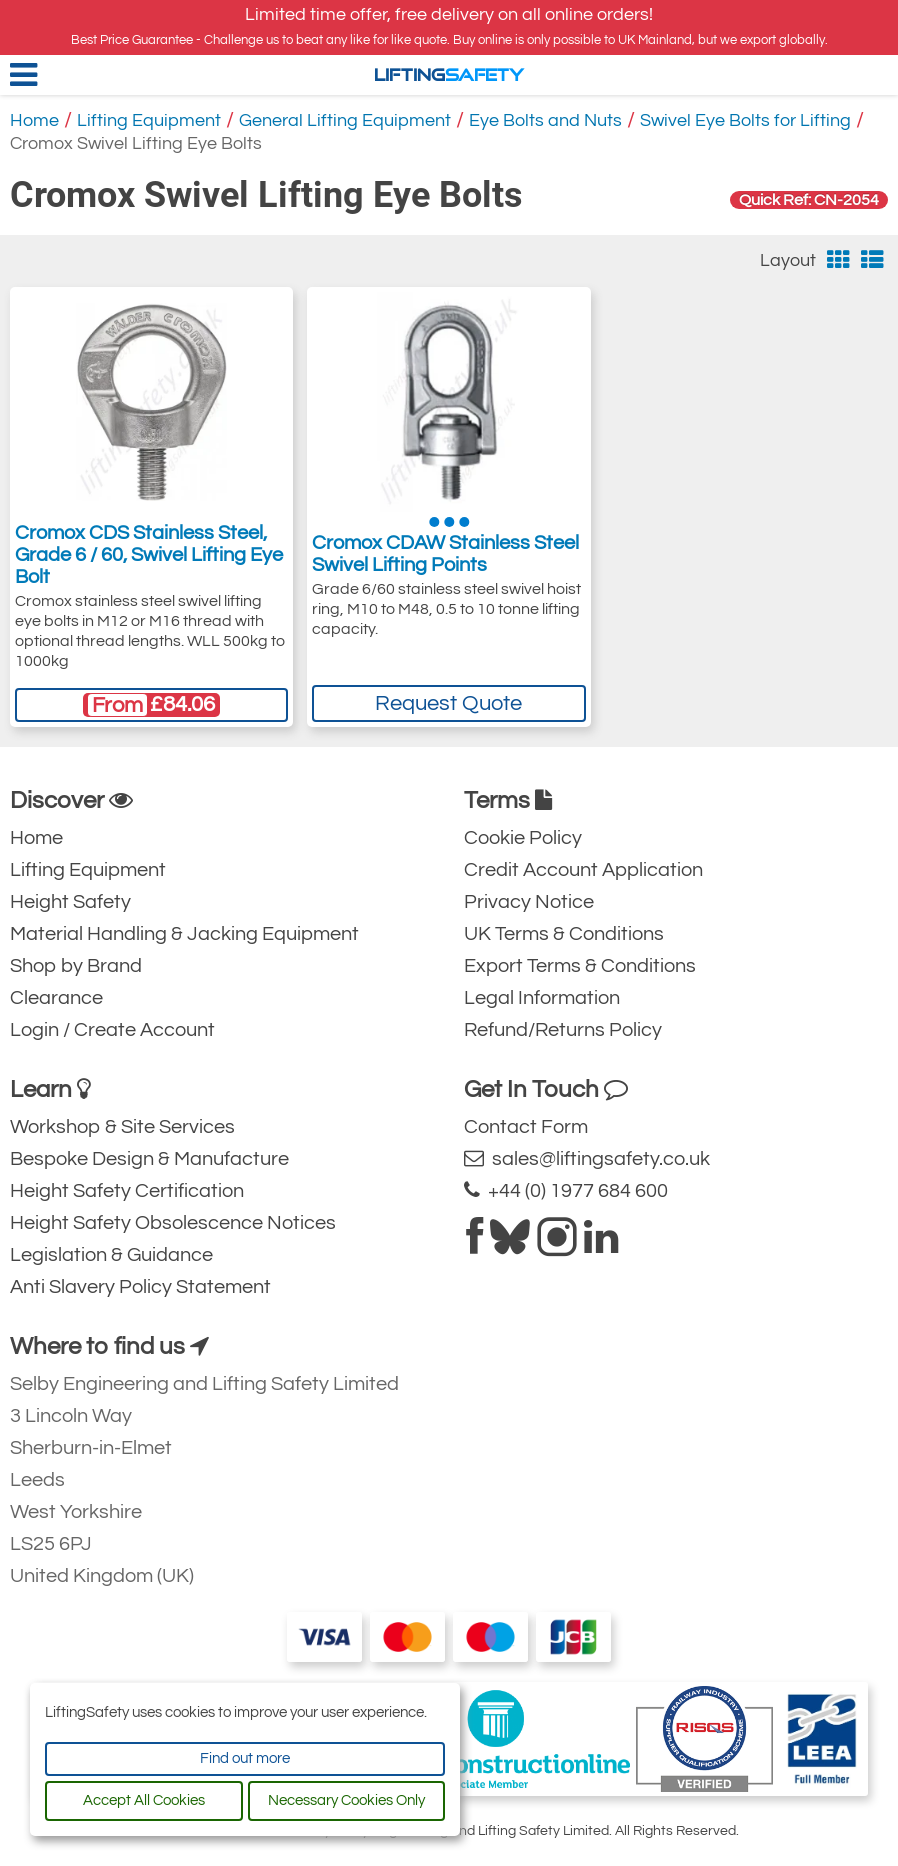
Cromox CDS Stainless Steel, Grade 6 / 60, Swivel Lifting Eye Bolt (149, 555)
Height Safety (70, 902)
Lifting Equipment (149, 120)
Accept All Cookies (144, 1800)
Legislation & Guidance (111, 1255)
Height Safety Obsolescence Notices (173, 1223)
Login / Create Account (112, 1030)
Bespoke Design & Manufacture (149, 1159)
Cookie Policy (523, 838)
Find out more (245, 1758)
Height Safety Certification (127, 1191)
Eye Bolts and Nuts (545, 120)
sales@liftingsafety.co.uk (587, 1158)
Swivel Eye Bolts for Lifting (745, 120)
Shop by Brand (76, 966)
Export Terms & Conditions (580, 966)
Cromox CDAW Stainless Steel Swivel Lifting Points (445, 554)
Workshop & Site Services (122, 1127)
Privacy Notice (529, 902)
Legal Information (542, 998)
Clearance (56, 998)
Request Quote (448, 703)
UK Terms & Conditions (564, 934)
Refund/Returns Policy (563, 1030)
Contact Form (526, 1127)
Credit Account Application (583, 870)
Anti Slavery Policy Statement (140, 1287)
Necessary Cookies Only (346, 1800)
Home (34, 120)
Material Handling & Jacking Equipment (184, 934)
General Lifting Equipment (345, 120)
